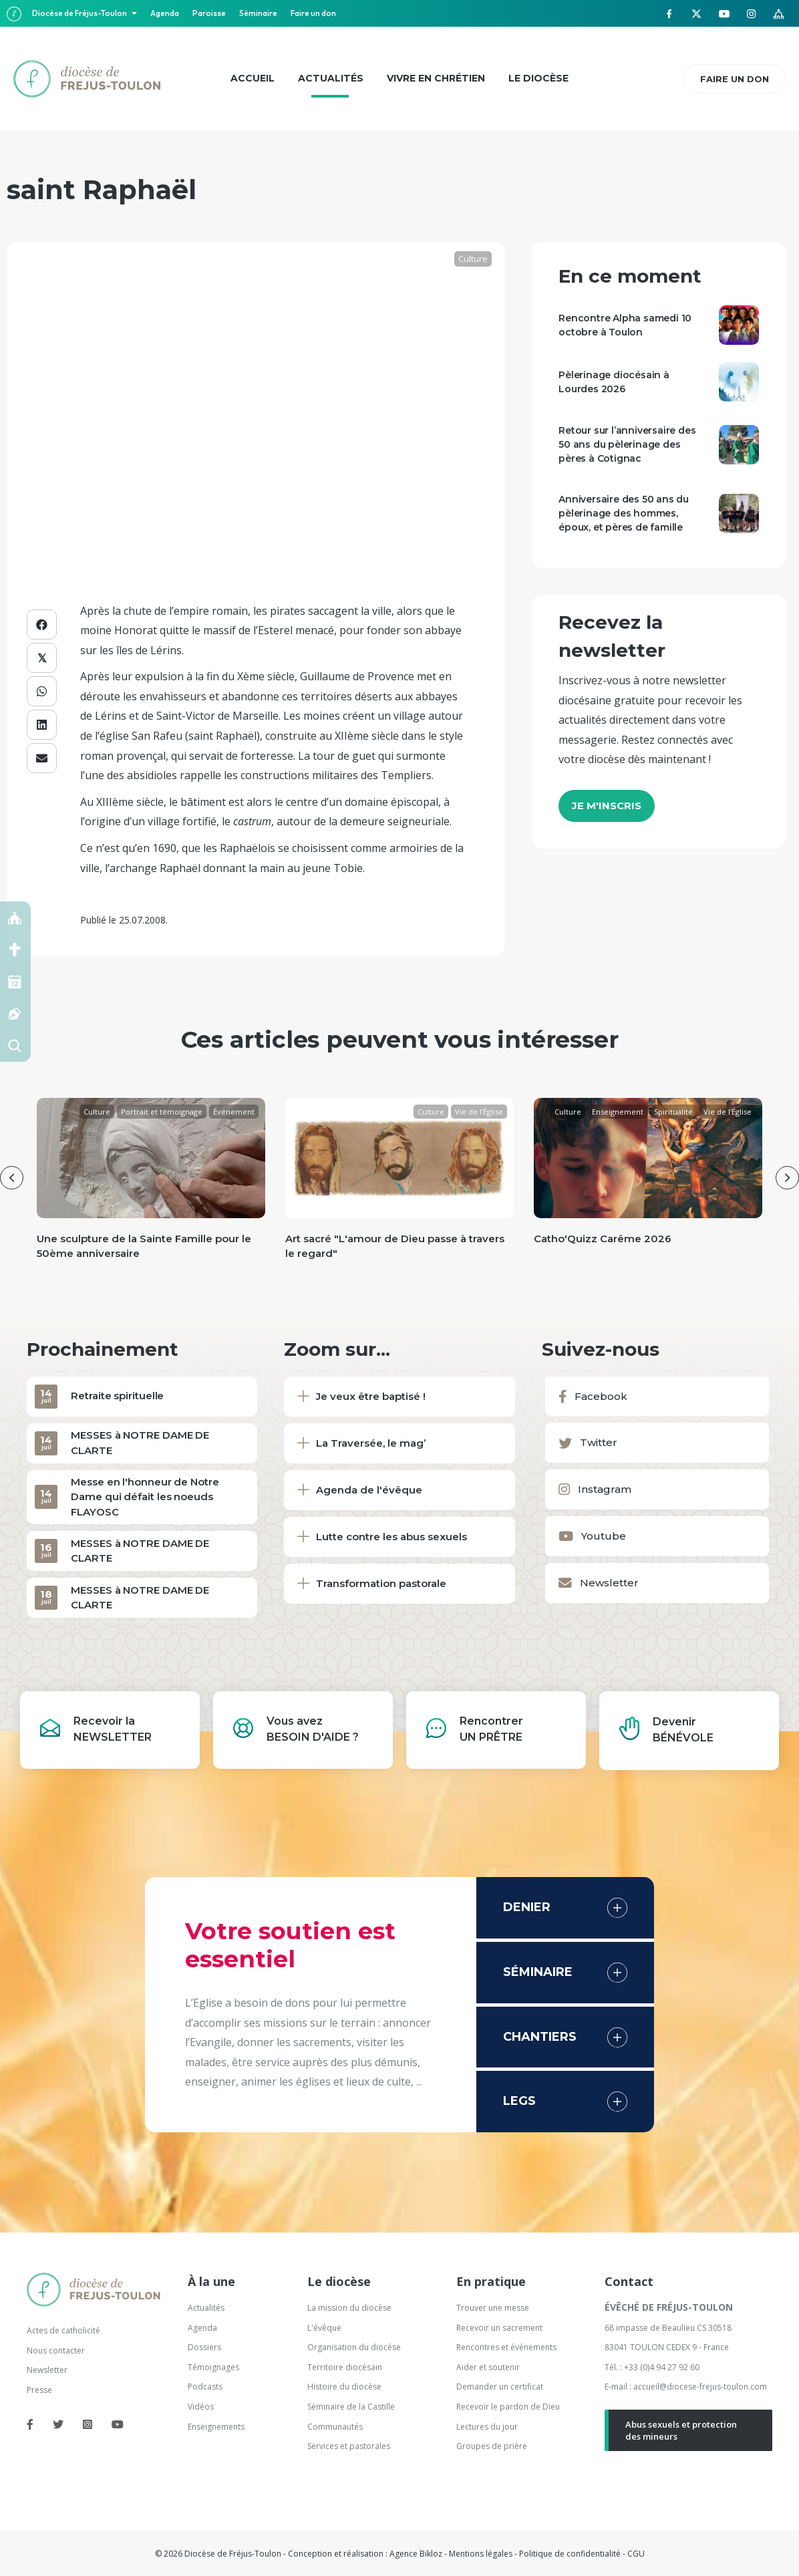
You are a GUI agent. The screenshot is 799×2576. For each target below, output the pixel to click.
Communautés (335, 2426)
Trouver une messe (492, 2307)
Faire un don (313, 13)
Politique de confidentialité (570, 2553)
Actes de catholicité (63, 2330)
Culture (473, 259)
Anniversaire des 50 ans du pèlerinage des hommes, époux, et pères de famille (623, 513)
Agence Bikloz (415, 2553)
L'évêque (324, 2327)
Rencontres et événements (506, 2347)
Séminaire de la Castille (351, 2406)
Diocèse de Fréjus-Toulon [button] (80, 13)
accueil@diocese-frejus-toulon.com (700, 2386)
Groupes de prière (491, 2446)
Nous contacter (56, 2350)
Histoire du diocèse (344, 2386)
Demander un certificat (499, 2386)
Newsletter (47, 2370)
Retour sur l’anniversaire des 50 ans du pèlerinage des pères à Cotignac (626, 444)
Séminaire (258, 13)
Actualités (206, 2307)
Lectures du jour (487, 2426)
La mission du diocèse (349, 2307)
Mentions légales (480, 2553)
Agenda (164, 13)
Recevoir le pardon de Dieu (508, 2406)
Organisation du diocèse (354, 2347)
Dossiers (204, 2347)
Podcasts (205, 2386)
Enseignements (217, 2426)
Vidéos (201, 2406)
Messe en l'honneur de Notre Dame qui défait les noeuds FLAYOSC (144, 1496)
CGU (636, 2553)
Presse (39, 2390)
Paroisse (209, 13)
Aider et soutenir (488, 2367)
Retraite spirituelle (117, 1395)
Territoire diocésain (344, 2367)
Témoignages (213, 2367)
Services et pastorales (348, 2446)
